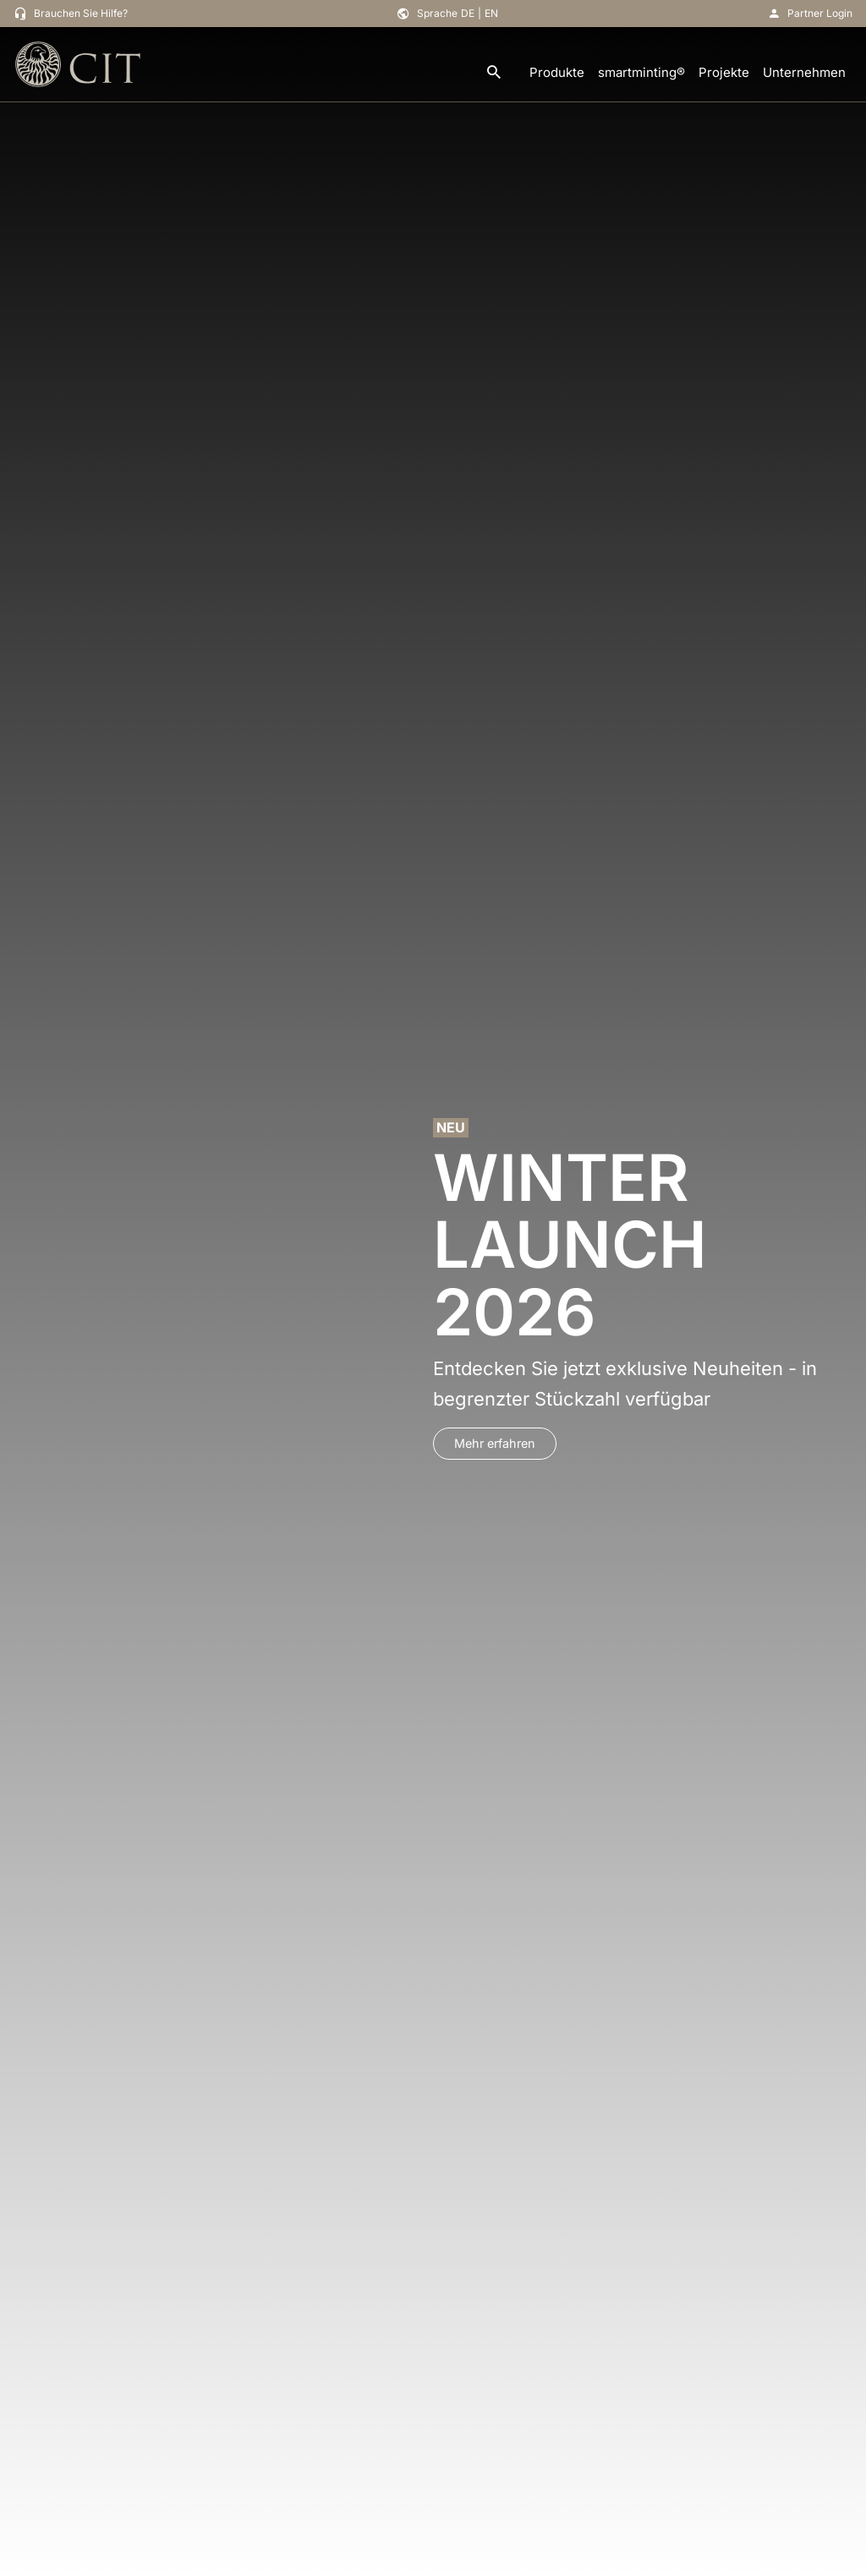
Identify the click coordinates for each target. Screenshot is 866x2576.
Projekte (724, 72)
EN (491, 13)
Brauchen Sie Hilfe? (81, 13)
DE (467, 13)
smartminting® (641, 72)
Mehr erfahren (494, 1443)
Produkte (556, 72)
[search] (494, 73)
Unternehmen (804, 72)
